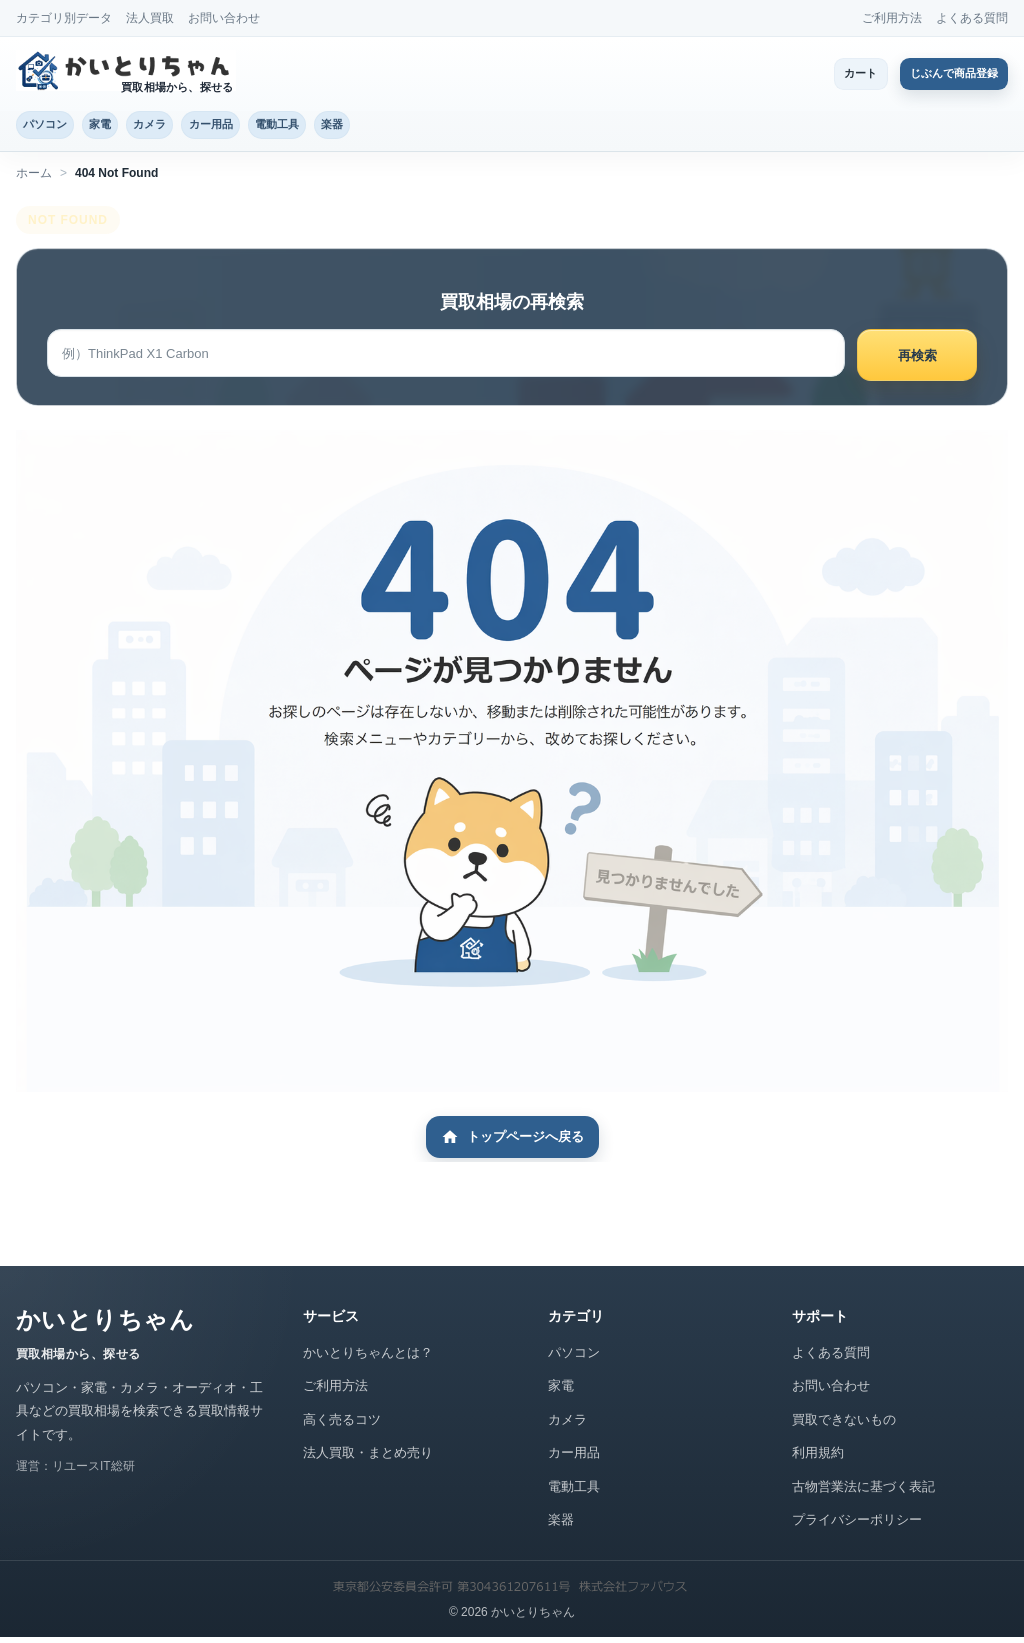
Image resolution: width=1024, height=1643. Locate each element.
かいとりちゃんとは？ (368, 1358)
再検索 (917, 361)
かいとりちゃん (105, 1325)
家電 (131, 127)
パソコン (56, 127)
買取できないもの (844, 1425)
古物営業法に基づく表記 (863, 1492)
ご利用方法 (892, 18)
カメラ (199, 127)
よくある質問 (972, 18)
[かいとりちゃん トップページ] (128, 70)
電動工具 (369, 127)
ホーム (34, 179)
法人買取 (150, 18)
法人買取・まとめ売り (368, 1459)
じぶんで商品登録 (940, 73)
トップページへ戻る (512, 1143)
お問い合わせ (224, 18)
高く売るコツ (342, 1425)
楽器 (444, 127)
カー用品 (281, 127)
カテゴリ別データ (64, 18)
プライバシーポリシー (857, 1526)
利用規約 (818, 1459)
